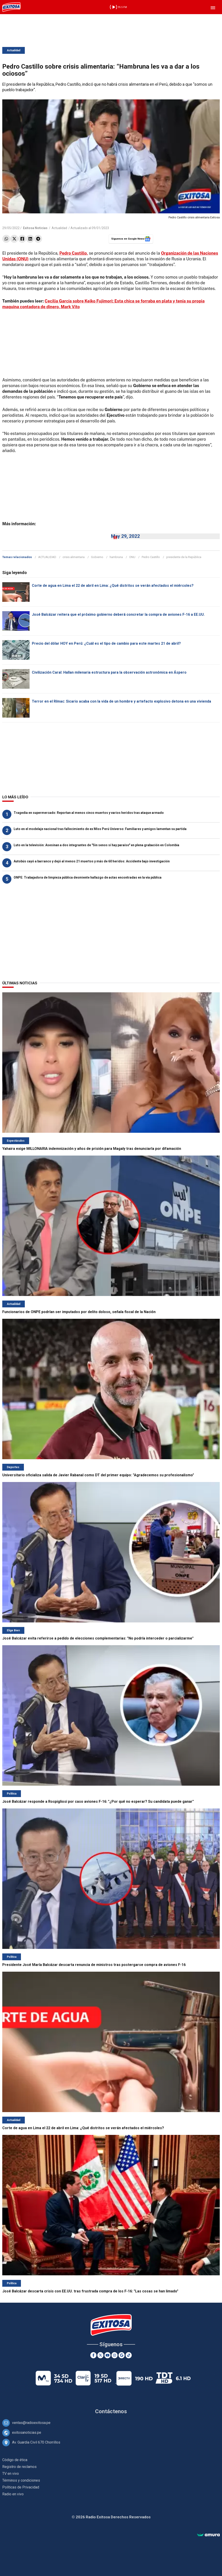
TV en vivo (10, 2473)
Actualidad (13, 50)
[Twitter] (100, 2355)
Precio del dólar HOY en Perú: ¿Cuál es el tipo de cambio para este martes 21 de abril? (106, 643)
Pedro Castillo (151, 557)
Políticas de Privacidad (20, 2487)
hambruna (116, 557)
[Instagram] (114, 2355)
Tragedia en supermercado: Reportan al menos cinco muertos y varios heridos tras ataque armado (89, 813)
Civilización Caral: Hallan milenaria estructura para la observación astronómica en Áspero (109, 672)
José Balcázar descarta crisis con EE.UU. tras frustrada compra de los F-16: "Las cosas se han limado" (90, 2291)
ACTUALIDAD (47, 557)
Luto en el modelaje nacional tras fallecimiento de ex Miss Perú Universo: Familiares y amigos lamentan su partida (100, 829)
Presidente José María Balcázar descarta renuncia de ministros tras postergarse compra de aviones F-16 (94, 1965)
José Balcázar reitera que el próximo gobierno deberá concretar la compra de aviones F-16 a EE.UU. (118, 614)
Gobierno (97, 557)
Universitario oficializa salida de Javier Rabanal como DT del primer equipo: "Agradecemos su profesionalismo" (98, 1475)
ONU (132, 557)
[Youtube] (107, 2355)
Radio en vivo (13, 2494)
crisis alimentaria (74, 557)
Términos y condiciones (21, 2480)
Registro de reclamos (19, 2467)
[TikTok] (129, 2355)
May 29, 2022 (125, 536)
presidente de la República (183, 557)
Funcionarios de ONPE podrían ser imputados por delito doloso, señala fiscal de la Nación (79, 1312)
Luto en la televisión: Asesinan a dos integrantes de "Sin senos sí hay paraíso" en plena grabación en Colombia (96, 845)
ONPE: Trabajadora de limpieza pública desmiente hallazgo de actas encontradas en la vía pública (87, 877)
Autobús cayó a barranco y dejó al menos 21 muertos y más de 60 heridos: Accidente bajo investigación (92, 861)
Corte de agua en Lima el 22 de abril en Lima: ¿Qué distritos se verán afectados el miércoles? (113, 585)
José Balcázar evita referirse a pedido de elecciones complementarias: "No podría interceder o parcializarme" (98, 1638)
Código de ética (14, 2460)
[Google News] (122, 2355)
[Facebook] (93, 2355)
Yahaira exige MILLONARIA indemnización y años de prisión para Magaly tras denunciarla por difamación (91, 1148)
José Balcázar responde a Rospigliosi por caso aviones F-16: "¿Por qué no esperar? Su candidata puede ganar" (98, 1801)
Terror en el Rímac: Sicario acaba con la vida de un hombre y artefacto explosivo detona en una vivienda (121, 701)
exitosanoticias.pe (26, 2432)
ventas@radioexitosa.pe (31, 2423)
